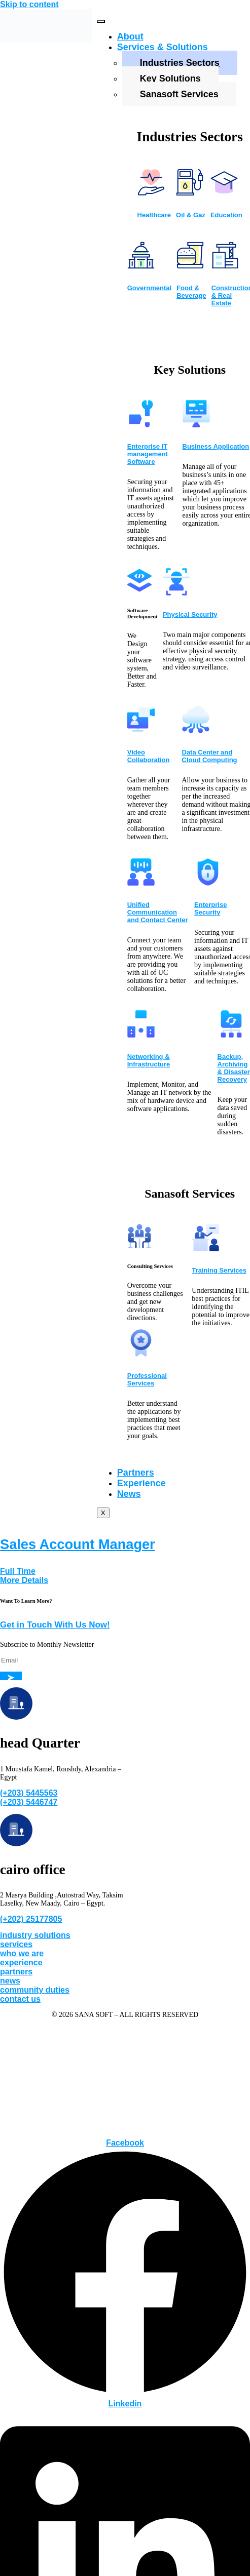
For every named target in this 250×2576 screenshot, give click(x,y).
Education (226, 215)
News (129, 1494)
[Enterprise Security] (208, 883)
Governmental (149, 288)
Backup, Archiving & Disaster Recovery (234, 1068)
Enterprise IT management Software (147, 454)
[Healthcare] (151, 193)
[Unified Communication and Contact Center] (141, 883)
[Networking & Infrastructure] (141, 1034)
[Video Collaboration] (141, 730)
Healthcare (154, 215)
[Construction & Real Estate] (225, 266)
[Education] (224, 193)
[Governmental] (141, 266)
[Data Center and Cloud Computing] (195, 730)
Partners (135, 1473)
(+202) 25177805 (31, 1919)
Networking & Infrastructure (148, 1060)
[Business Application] (196, 424)
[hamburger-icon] (101, 21)
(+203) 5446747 (28, 1802)
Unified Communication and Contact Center (157, 912)
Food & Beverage (191, 291)
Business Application (216, 446)
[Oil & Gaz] (189, 193)
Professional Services (147, 1379)
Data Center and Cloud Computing (209, 756)
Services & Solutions (162, 47)
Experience (141, 1483)
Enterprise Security (210, 908)
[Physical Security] (176, 592)
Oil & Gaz (190, 215)
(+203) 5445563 (28, 1793)
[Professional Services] (141, 1354)
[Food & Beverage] (190, 266)
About (130, 36)
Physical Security (190, 614)
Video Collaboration (148, 756)
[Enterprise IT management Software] (141, 424)
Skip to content (29, 4)
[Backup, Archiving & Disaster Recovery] (231, 1034)
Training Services (219, 1270)
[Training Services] (205, 1248)
